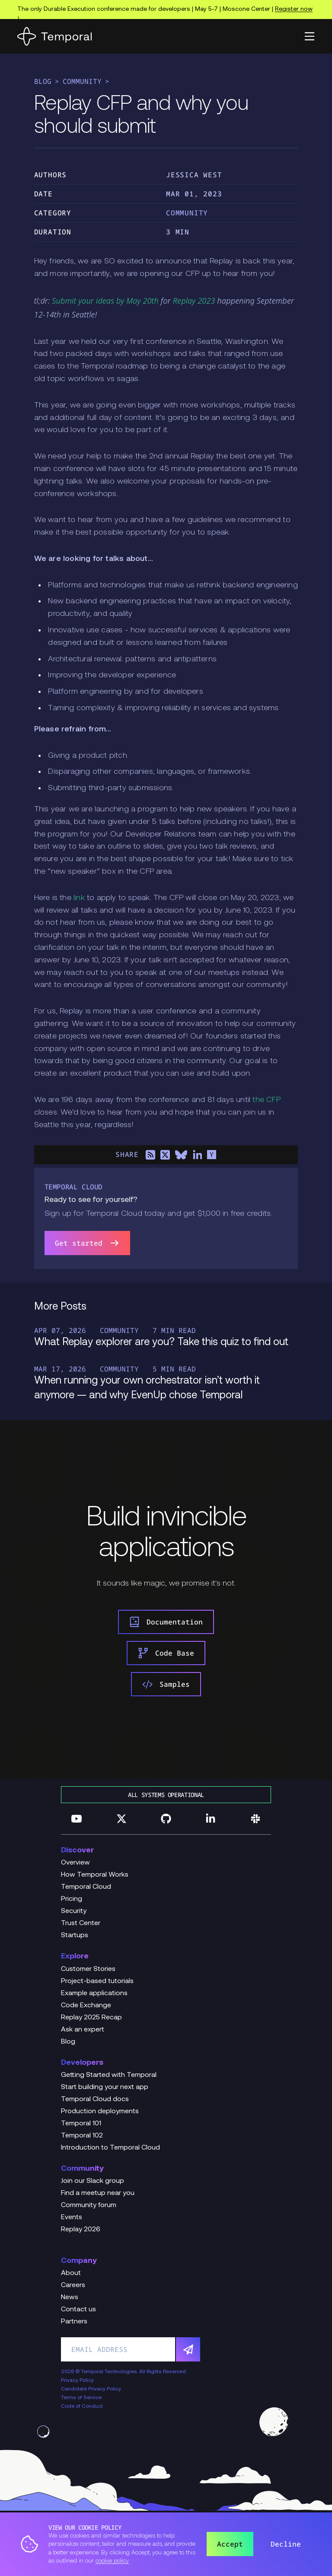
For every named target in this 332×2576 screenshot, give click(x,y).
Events (71, 2217)
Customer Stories (88, 1969)
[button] (309, 36)
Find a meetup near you (97, 2193)
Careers (73, 2285)
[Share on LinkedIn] (197, 1155)
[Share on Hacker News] (212, 1155)
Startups (74, 1935)
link (79, 898)
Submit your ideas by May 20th (105, 300)
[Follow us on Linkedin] (210, 1818)
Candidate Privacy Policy (91, 2389)
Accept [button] (230, 2544)
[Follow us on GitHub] (166, 1818)
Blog (42, 81)
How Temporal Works (94, 1874)
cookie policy (112, 2561)
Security (73, 1911)
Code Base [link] (166, 1653)
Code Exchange (86, 2005)
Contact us (78, 2309)
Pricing (71, 1899)
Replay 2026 (80, 2229)
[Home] (54, 36)
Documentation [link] (166, 1622)
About (71, 2273)
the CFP (266, 1100)
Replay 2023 (194, 300)
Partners (74, 2321)
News (69, 2297)
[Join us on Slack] (255, 1818)
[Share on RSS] (150, 1155)
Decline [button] (286, 2544)
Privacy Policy (77, 2380)
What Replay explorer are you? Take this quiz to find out (161, 1342)
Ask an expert (82, 2029)
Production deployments (100, 2111)
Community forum (88, 2205)
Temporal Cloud (86, 1887)
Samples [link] (166, 1684)
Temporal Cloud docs (95, 2099)
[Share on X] (165, 1155)
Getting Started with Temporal (108, 2075)
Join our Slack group (92, 2181)
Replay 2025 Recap (91, 2017)
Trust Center (80, 1923)
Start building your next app (104, 2087)
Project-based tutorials (97, 1981)
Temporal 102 (82, 2135)
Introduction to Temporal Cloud (110, 2147)
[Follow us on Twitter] (121, 1818)
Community (82, 81)
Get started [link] (87, 1243)
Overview (75, 1862)
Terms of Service (81, 2397)
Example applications (94, 1993)
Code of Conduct (82, 2406)
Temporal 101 (81, 2123)
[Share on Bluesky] (181, 1155)
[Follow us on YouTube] (76, 1818)
